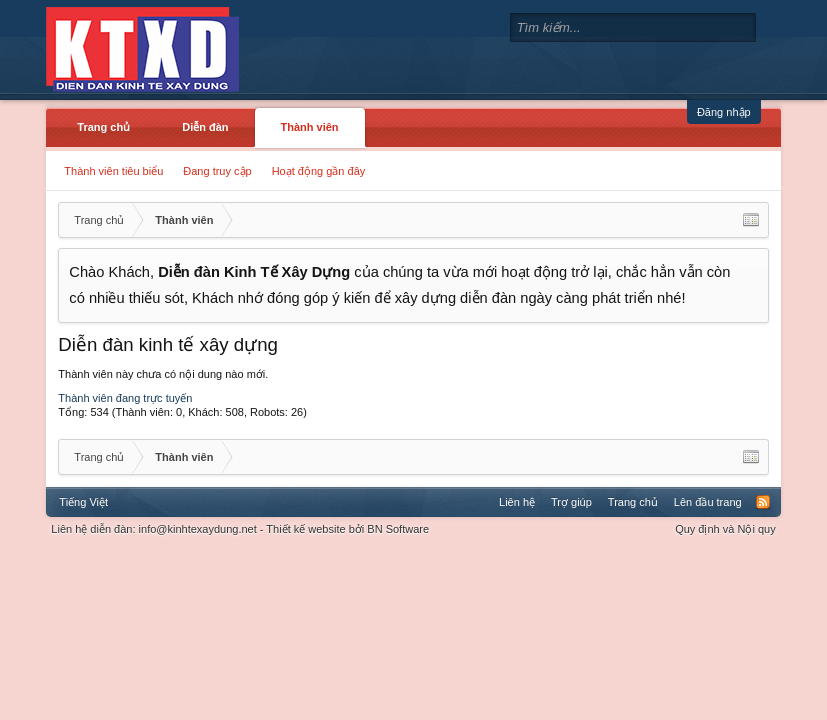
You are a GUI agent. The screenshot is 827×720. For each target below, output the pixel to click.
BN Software (398, 529)
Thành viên (310, 127)
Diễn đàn (205, 127)
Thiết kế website (305, 529)
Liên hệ (517, 502)
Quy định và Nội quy (725, 529)
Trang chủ (103, 127)
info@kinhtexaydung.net (198, 529)
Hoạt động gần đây (319, 171)
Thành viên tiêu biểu (113, 171)
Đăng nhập (724, 112)
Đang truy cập (217, 171)
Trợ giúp (571, 502)
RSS (763, 502)
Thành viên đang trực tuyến (125, 398)
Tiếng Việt (83, 502)
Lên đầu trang (708, 502)
